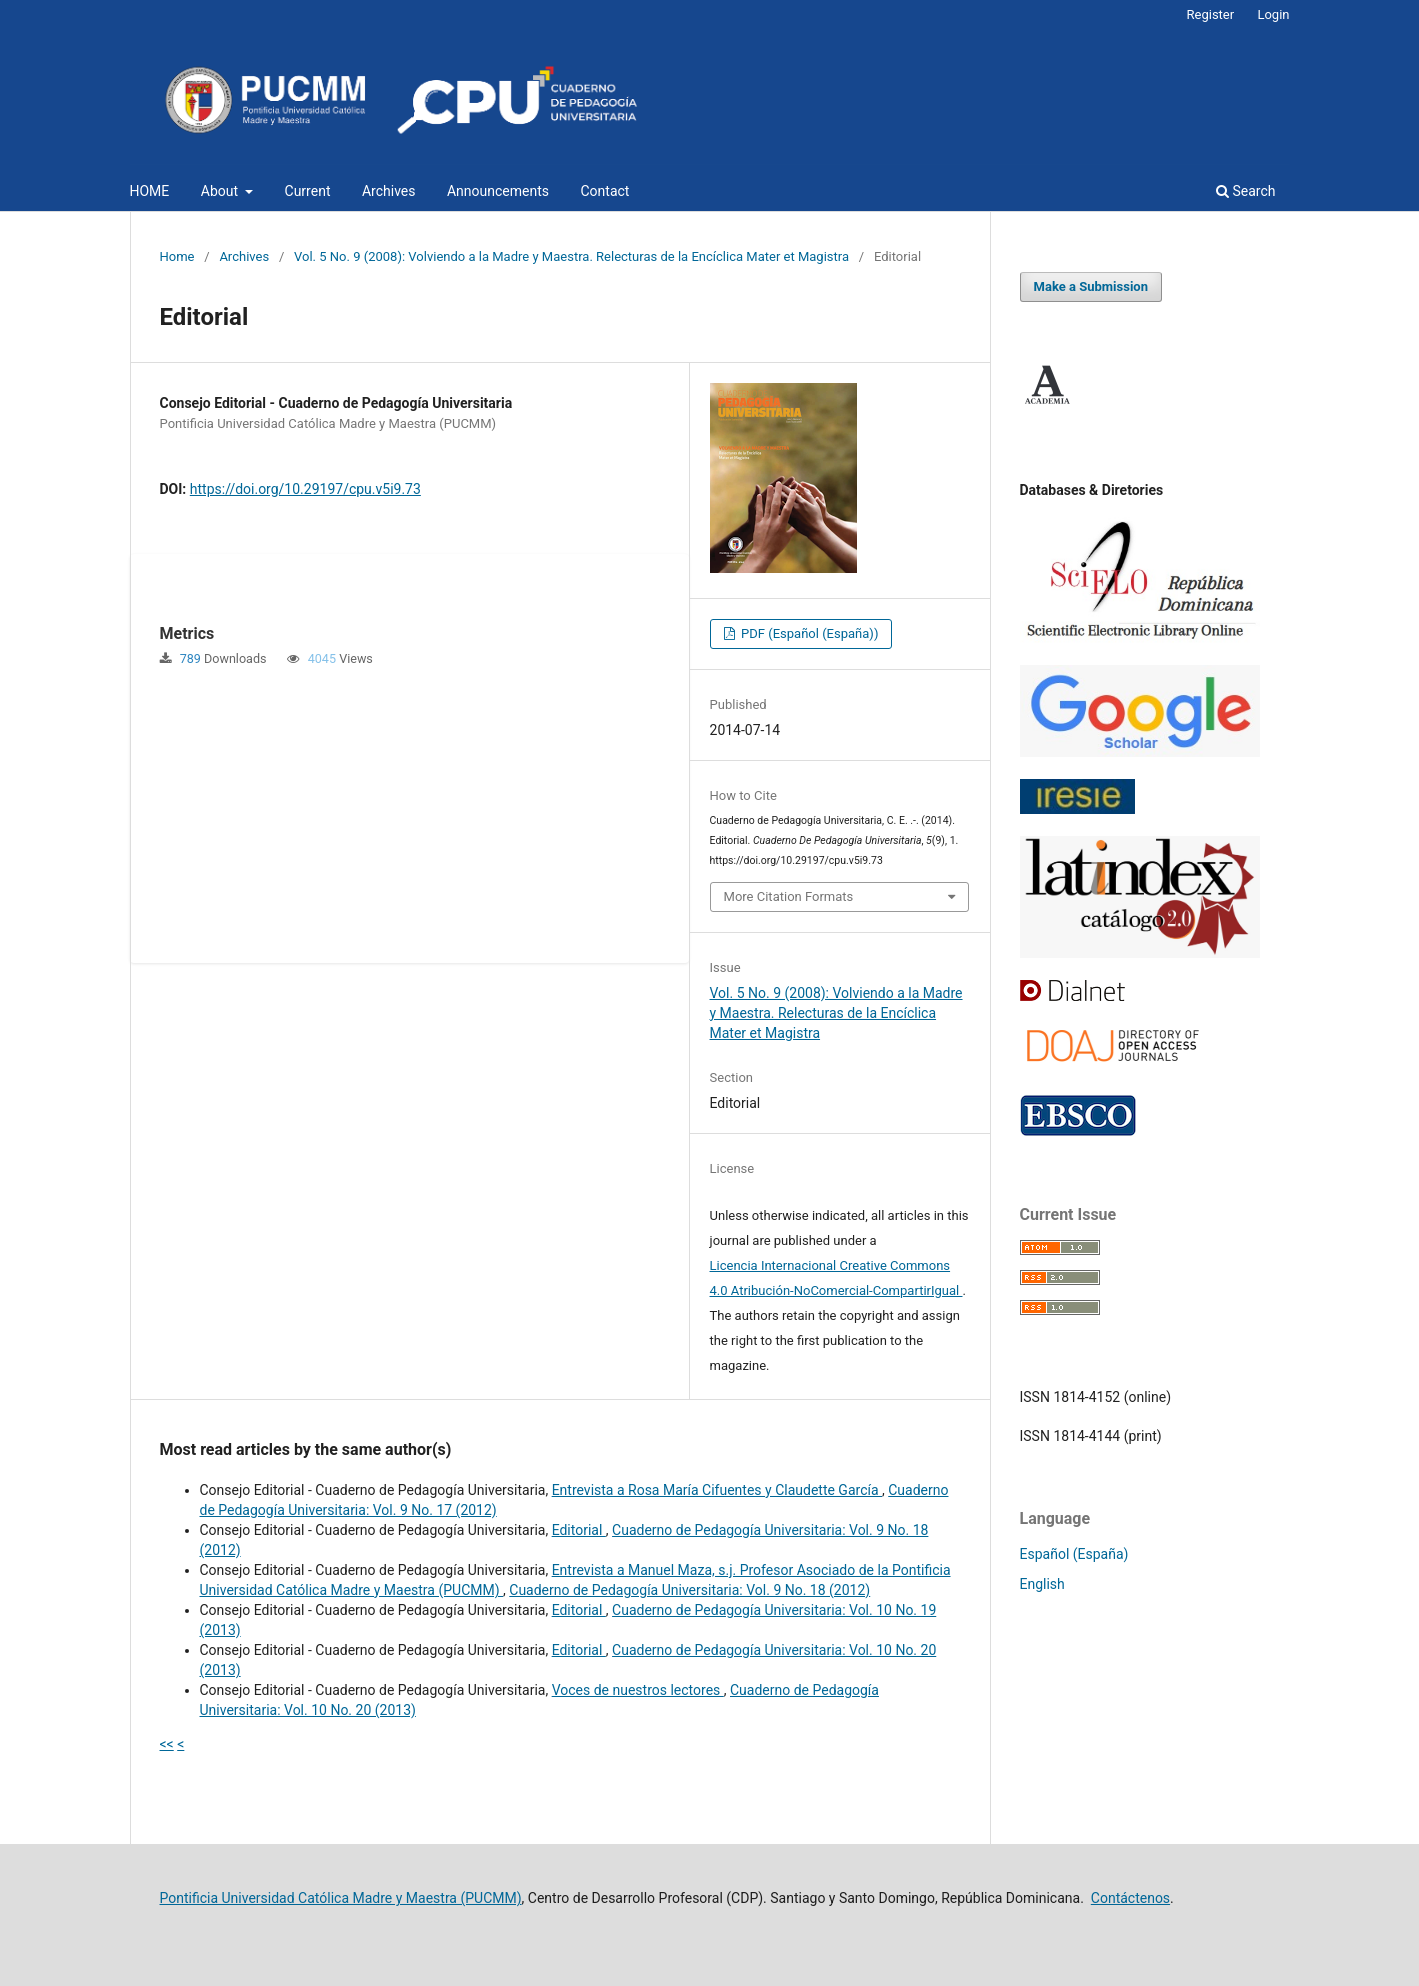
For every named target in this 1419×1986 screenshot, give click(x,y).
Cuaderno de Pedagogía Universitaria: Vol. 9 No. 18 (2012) (689, 1590)
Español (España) (1074, 1554)
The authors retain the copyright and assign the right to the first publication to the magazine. (835, 1340)
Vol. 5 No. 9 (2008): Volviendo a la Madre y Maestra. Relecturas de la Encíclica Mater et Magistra (571, 256)
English (1042, 1584)
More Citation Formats (789, 896)
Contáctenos (1130, 1898)
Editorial (579, 1530)
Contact (605, 191)
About (221, 191)
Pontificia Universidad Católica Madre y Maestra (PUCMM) (341, 1898)
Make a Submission (1091, 286)
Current (308, 191)
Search (1245, 191)
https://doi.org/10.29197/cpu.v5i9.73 (305, 489)
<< (167, 1744)
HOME (150, 191)
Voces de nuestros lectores (638, 1690)
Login (1273, 14)
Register (1211, 14)
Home (177, 256)
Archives (389, 191)
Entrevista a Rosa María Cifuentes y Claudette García (717, 1490)
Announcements (498, 191)
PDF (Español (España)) (808, 633)
